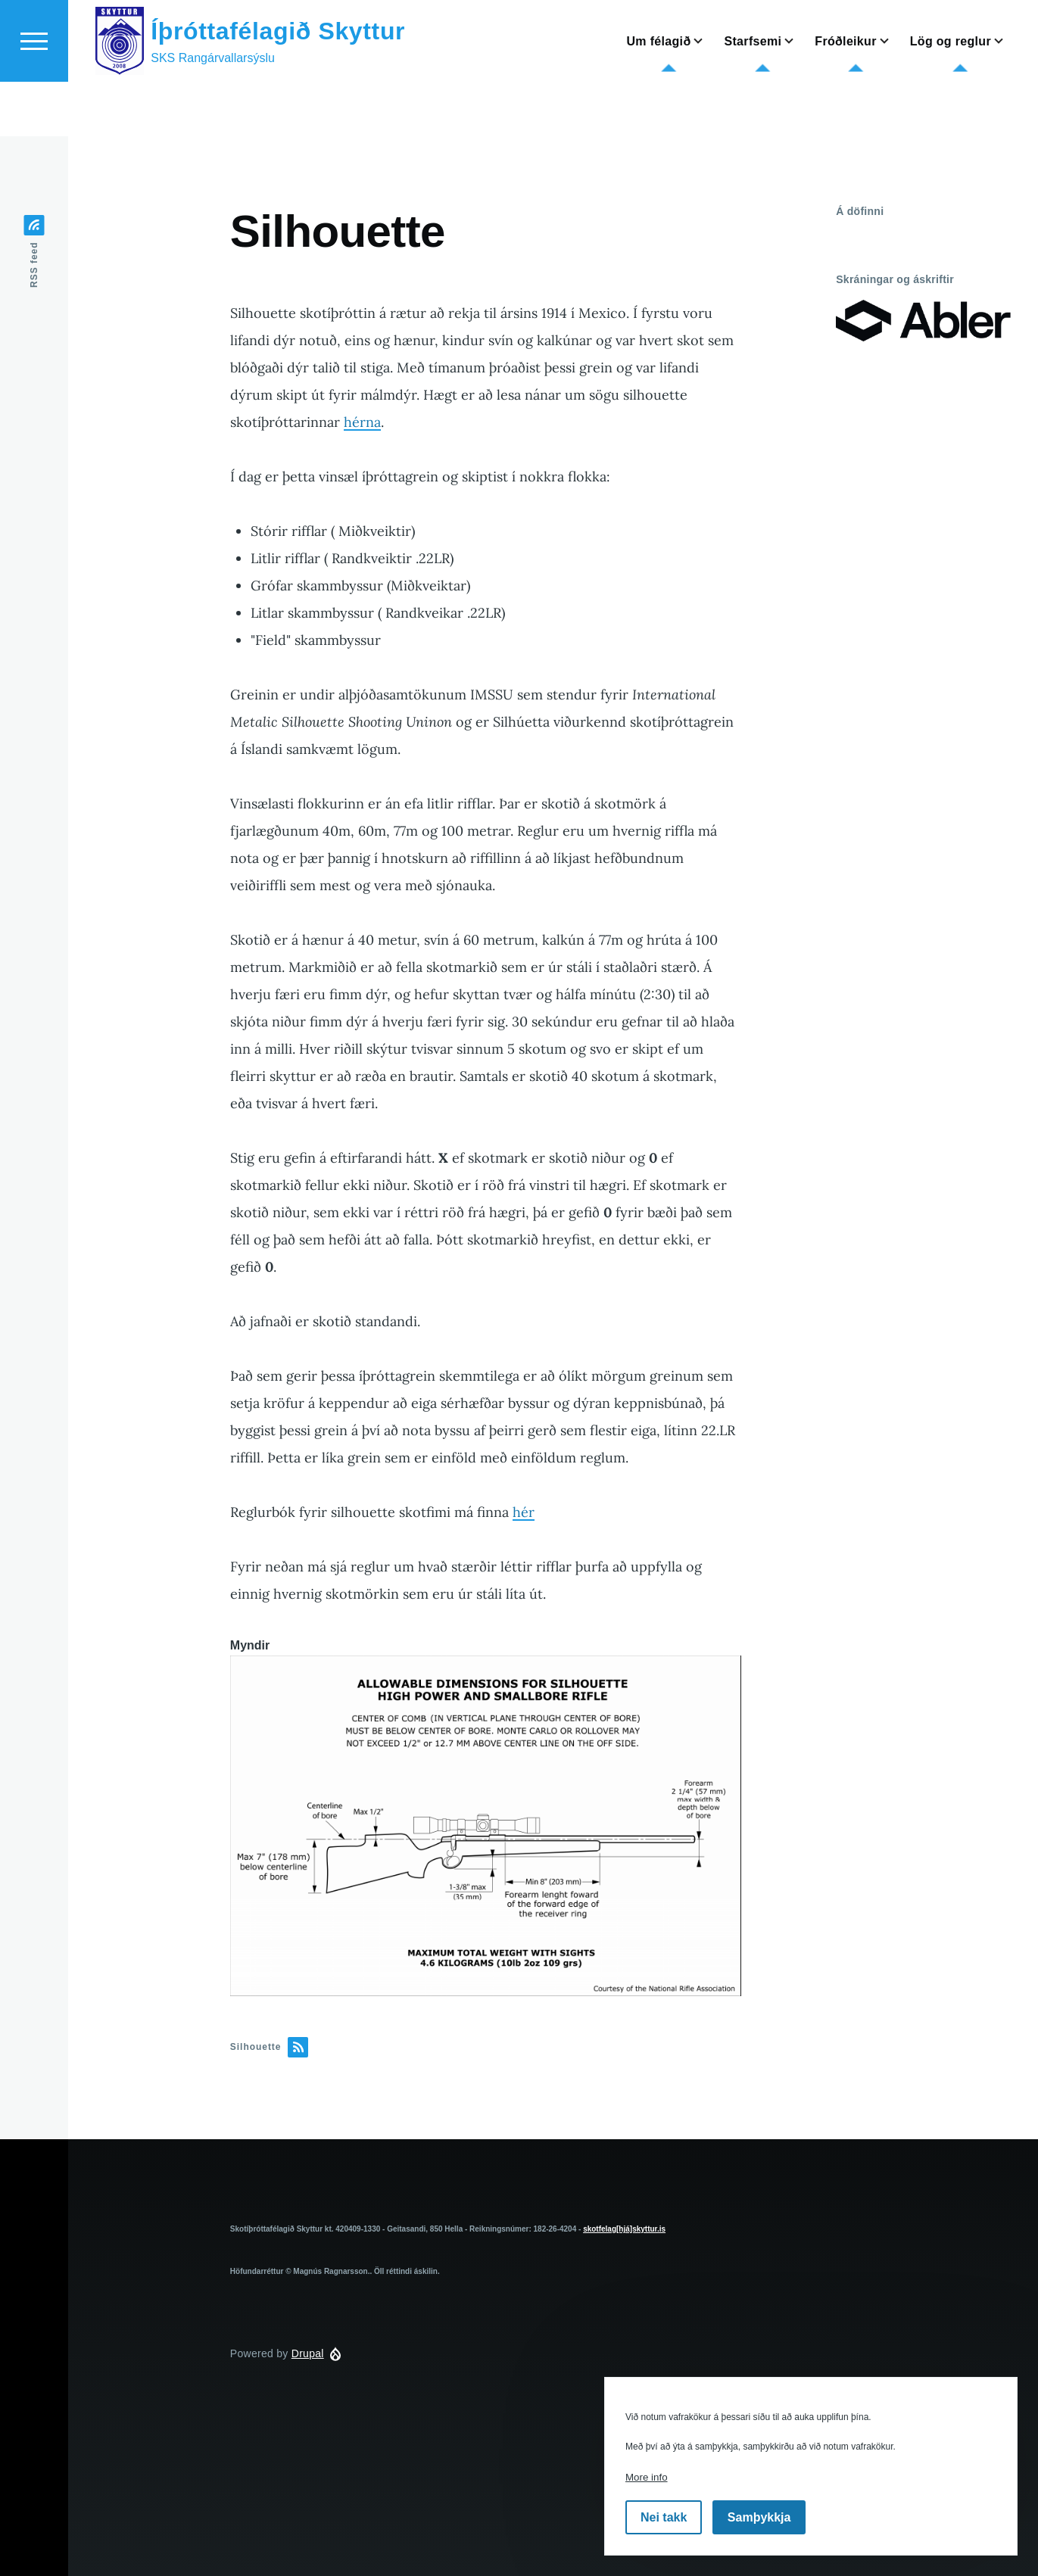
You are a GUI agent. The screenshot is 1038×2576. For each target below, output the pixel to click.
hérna (362, 422)
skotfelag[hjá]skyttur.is (624, 2230)
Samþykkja (759, 2517)
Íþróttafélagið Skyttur (278, 85)
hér (524, 1513)
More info (646, 2477)
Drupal (307, 2354)
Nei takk (664, 2517)
